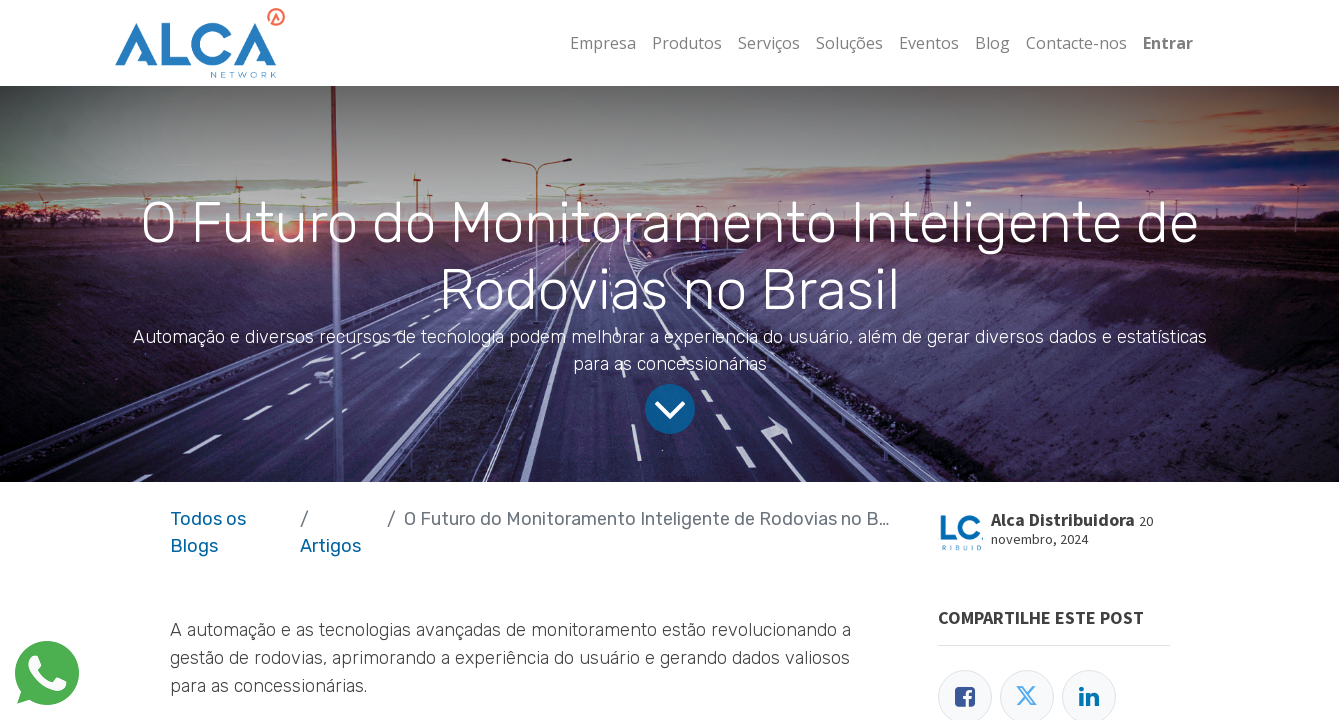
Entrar (1168, 43)
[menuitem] (603, 43)
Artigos (330, 546)
